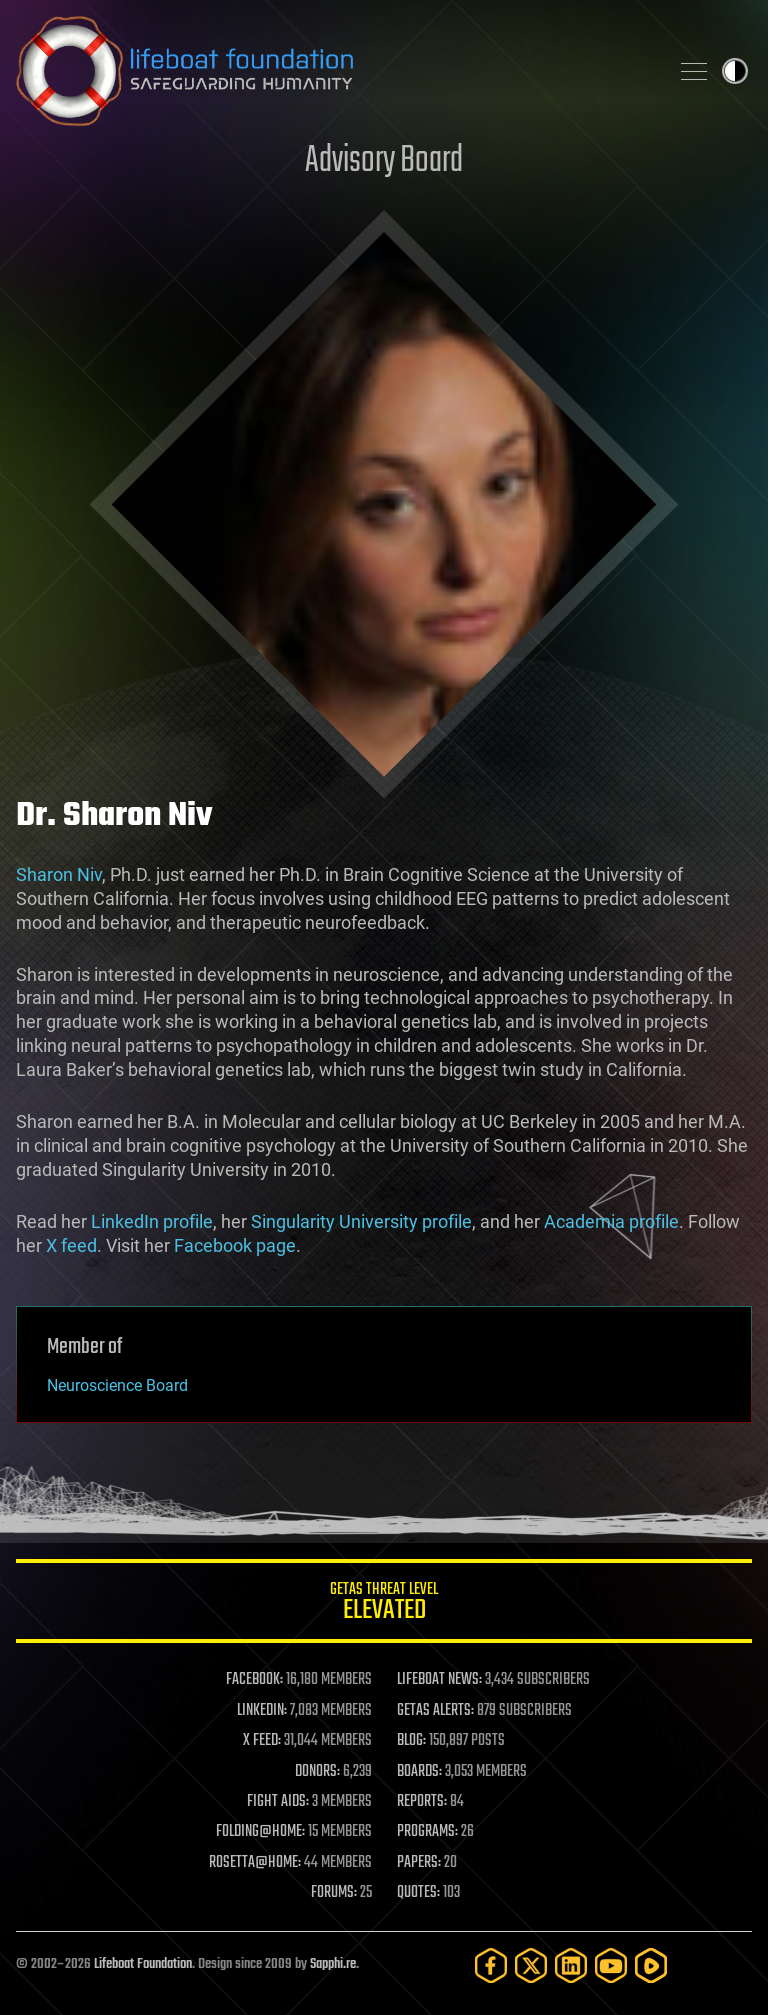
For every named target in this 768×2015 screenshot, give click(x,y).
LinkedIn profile (152, 1221)
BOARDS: (419, 1772)
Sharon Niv (59, 874)
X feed (71, 1245)
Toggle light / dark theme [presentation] (735, 71)
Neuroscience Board (117, 1385)
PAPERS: (419, 1863)
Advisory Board (384, 161)
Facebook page (235, 1245)
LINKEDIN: (262, 1711)
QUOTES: (418, 1893)
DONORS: (317, 1772)
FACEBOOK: (254, 1680)
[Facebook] (491, 1965)
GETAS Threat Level (384, 1604)
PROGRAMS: (427, 1832)
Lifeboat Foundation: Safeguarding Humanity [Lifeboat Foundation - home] (334, 71)
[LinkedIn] (571, 1965)
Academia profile (611, 1221)
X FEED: (262, 1741)
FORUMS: (334, 1893)
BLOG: (411, 1741)
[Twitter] (531, 1965)
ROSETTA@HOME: (255, 1863)
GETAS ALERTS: (435, 1711)
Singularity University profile (361, 1221)
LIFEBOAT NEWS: (439, 1680)
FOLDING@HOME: (260, 1832)
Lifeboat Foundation (143, 1964)
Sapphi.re (333, 1964)
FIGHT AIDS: (278, 1802)
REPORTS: (422, 1802)
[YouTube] (611, 1965)
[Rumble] (651, 1965)
